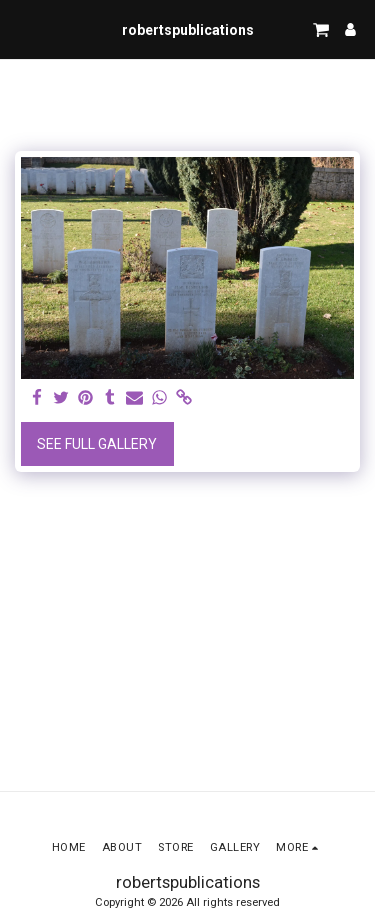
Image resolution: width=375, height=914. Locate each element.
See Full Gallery (97, 444)
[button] (22, 29)
